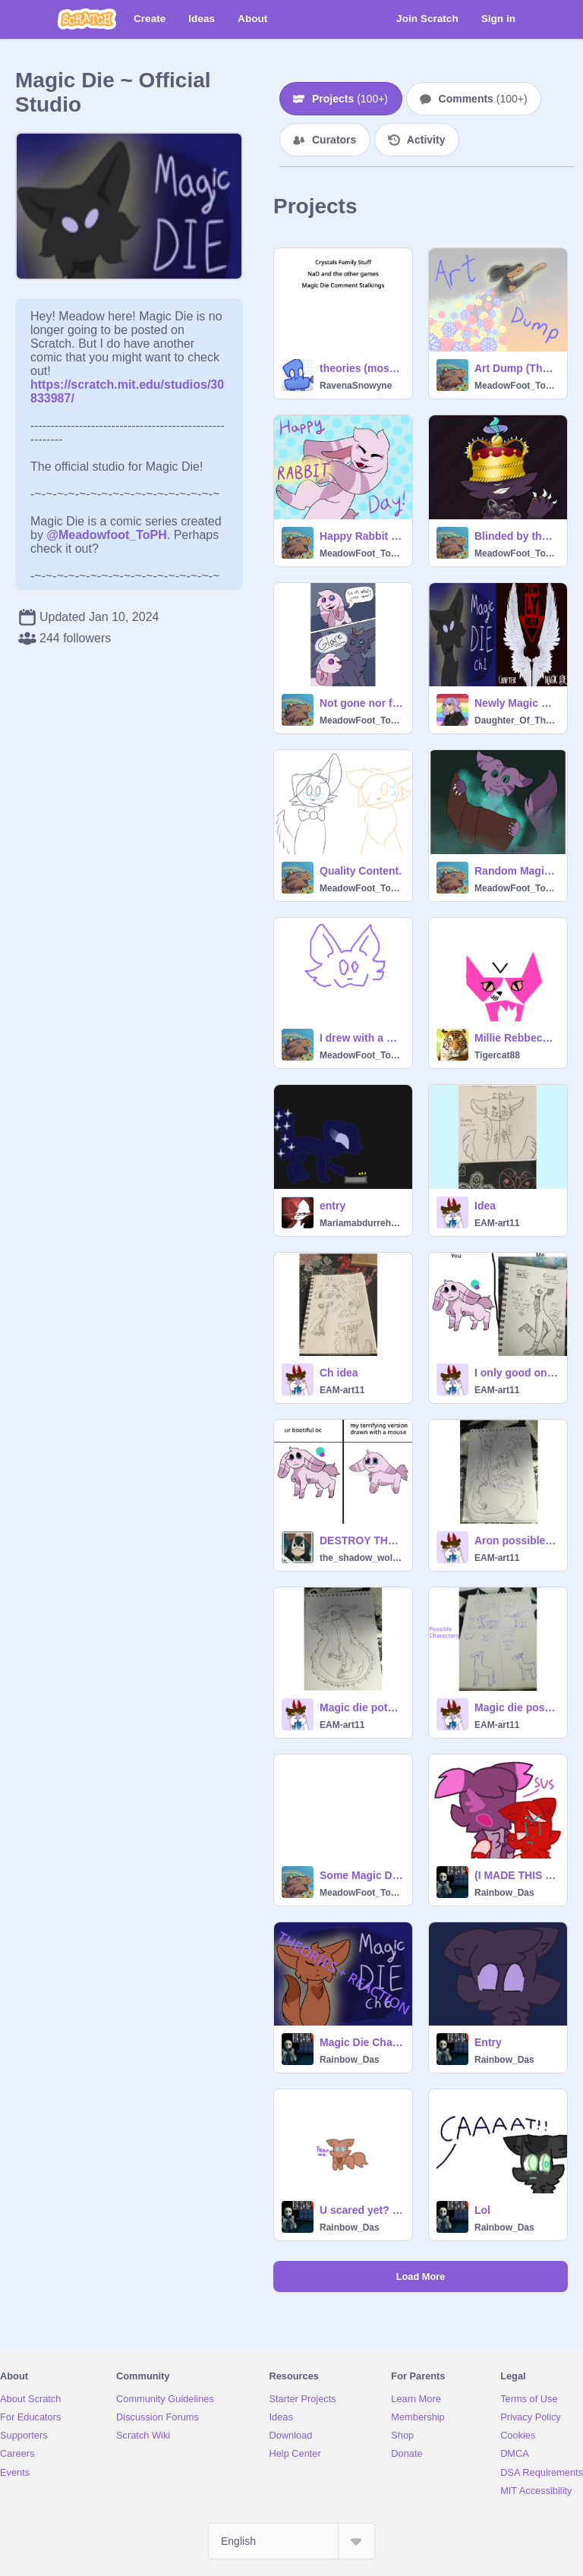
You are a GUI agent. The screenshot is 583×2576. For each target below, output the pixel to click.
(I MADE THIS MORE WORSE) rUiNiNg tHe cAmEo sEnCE (516, 1875)
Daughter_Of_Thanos (516, 720)
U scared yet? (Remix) (361, 2210)
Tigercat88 (497, 1055)
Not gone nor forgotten (361, 703)
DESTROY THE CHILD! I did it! (361, 1540)
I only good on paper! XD (516, 1373)
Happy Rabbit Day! (361, 536)
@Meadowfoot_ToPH (106, 534)
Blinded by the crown (516, 536)
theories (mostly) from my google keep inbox (361, 368)
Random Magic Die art (516, 871)
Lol (482, 2210)
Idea (485, 1206)
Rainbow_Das (504, 1892)
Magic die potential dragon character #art (361, 1707)
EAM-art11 (496, 1223)
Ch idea (339, 1373)
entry (332, 1206)
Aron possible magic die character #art (516, 1540)
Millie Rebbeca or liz (516, 1038)
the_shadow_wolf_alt (361, 1558)
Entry (488, 2042)
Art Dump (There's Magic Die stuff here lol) (516, 368)
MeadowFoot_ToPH (516, 385)
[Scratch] (87, 19)
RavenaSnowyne (356, 385)
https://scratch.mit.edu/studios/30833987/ (127, 384)
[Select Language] (291, 2541)
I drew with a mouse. (361, 1038)
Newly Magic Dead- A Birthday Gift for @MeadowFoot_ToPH (516, 703)
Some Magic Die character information (361, 1875)
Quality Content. (361, 871)
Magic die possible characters (516, 1707)
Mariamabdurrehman (361, 1223)
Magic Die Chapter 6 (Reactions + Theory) (361, 2042)
